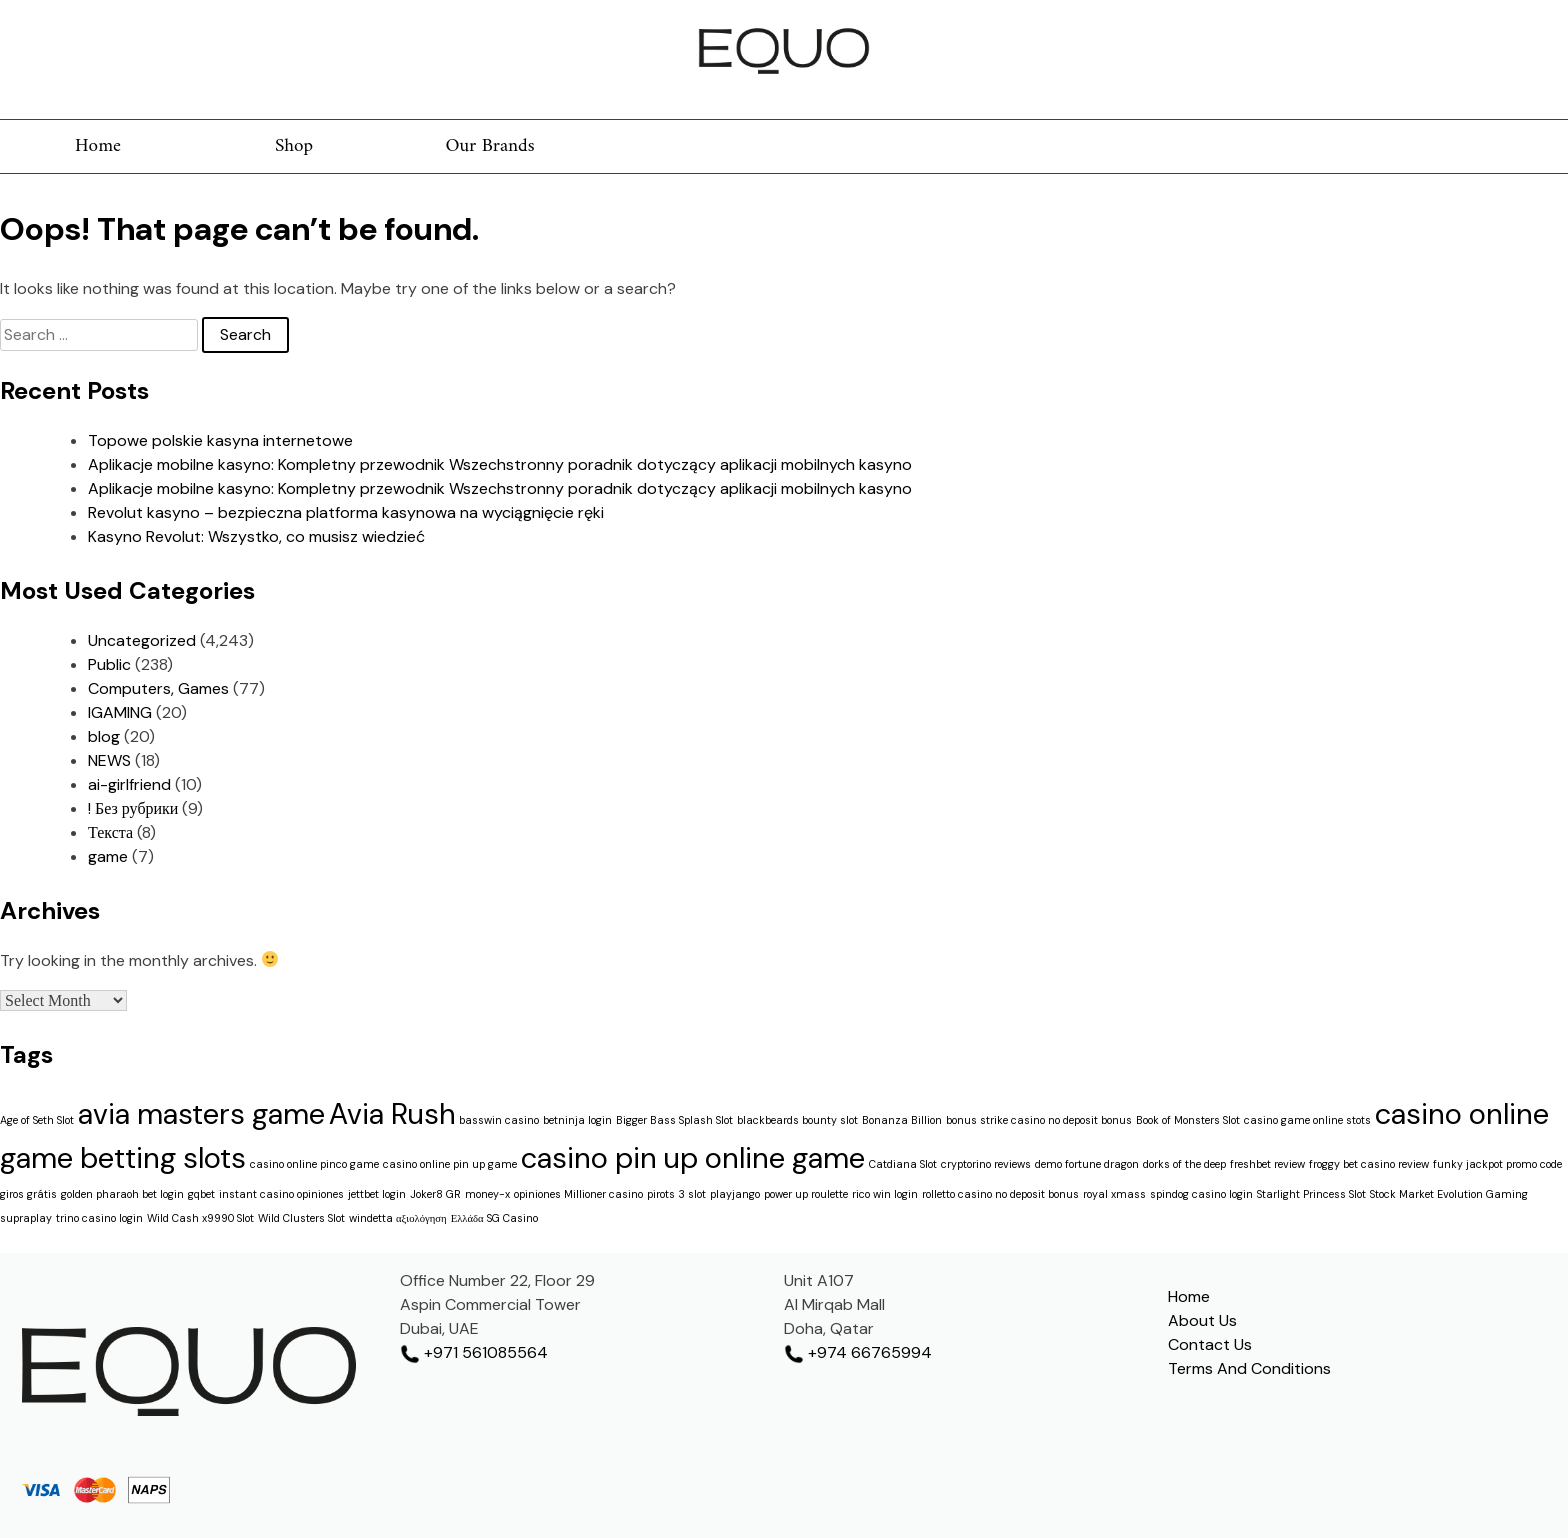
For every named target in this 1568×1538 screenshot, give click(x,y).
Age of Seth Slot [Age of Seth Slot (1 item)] (37, 1120)
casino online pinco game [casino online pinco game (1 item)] (314, 1164)
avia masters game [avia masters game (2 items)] (201, 1114)
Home (98, 146)
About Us (1202, 1320)
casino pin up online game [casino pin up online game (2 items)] (693, 1158)
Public (109, 664)
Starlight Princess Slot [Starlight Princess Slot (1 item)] (1311, 1194)
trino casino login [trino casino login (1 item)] (99, 1218)
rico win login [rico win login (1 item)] (885, 1194)
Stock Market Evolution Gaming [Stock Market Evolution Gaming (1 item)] (1449, 1194)
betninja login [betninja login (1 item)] (577, 1120)
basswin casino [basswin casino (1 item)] (499, 1120)
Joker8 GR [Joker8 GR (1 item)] (435, 1194)
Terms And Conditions (1249, 1368)
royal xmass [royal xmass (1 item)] (1114, 1194)
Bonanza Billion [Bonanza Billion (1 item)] (902, 1120)
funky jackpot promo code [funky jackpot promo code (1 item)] (1497, 1164)
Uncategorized (142, 640)
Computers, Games (158, 688)
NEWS (109, 760)
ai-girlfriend (129, 784)
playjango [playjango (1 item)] (735, 1194)
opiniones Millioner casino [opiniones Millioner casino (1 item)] (578, 1194)
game (108, 856)
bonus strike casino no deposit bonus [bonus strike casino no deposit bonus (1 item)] (1039, 1120)
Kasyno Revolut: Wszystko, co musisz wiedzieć (256, 536)
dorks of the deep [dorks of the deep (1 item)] (1184, 1164)
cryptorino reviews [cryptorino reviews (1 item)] (986, 1164)
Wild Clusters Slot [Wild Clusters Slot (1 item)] (301, 1218)
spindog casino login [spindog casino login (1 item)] (1201, 1194)
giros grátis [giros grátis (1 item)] (28, 1194)
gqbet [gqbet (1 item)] (201, 1194)
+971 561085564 (474, 1352)
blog (104, 736)
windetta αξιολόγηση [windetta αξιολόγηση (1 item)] (398, 1218)
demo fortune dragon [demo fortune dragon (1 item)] (1087, 1164)
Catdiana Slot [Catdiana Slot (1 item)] (903, 1164)
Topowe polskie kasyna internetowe (220, 440)
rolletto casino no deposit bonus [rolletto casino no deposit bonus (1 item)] (1000, 1194)
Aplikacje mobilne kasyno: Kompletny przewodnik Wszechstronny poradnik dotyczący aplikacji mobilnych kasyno (500, 464)
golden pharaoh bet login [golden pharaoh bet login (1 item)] (122, 1194)
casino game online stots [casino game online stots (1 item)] (1307, 1120)
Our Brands (489, 146)
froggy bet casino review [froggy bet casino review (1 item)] (1369, 1164)
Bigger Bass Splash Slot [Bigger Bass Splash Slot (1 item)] (674, 1120)
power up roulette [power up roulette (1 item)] (806, 1194)
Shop (294, 146)
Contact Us (1210, 1344)
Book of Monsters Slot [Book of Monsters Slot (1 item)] (1188, 1120)
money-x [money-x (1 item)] (487, 1194)
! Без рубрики (133, 808)
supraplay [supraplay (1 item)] (26, 1218)
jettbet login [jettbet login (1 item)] (377, 1194)
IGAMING (120, 712)
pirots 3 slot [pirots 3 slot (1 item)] (676, 1194)
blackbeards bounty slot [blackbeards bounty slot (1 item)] (797, 1120)
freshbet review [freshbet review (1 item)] (1267, 1164)
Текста (110, 832)
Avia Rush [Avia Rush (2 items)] (392, 1114)
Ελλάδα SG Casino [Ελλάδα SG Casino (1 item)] (494, 1218)
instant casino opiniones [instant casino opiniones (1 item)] (281, 1194)
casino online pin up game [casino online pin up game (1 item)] (450, 1164)
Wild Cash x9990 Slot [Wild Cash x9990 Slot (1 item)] (200, 1218)
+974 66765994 (858, 1352)
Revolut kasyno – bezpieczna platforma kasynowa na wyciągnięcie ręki (346, 512)
